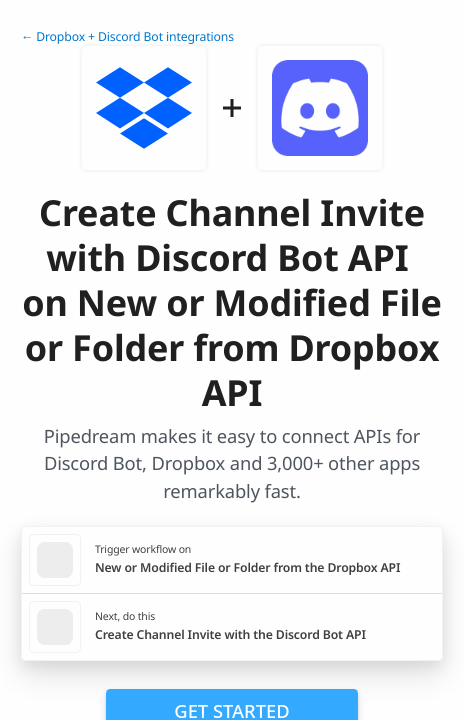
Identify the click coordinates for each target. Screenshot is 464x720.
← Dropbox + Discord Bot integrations (127, 36)
